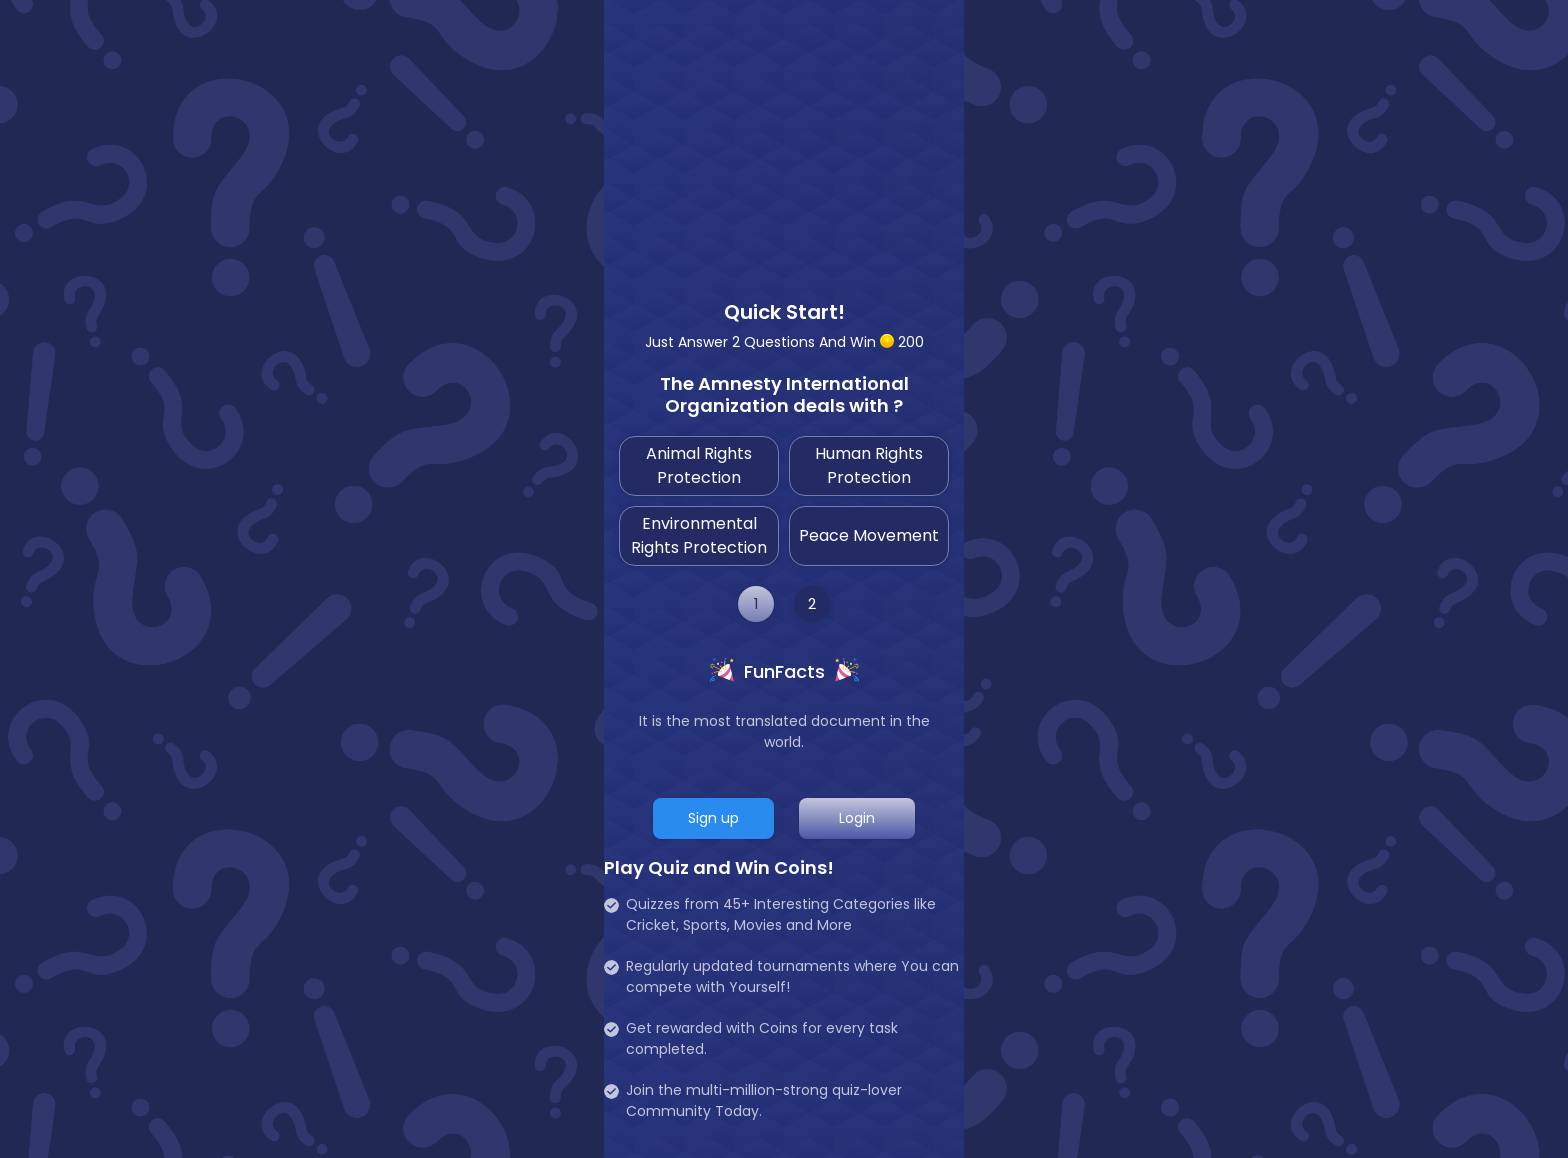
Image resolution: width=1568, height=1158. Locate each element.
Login (857, 818)
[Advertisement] (784, 140)
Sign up (713, 818)
